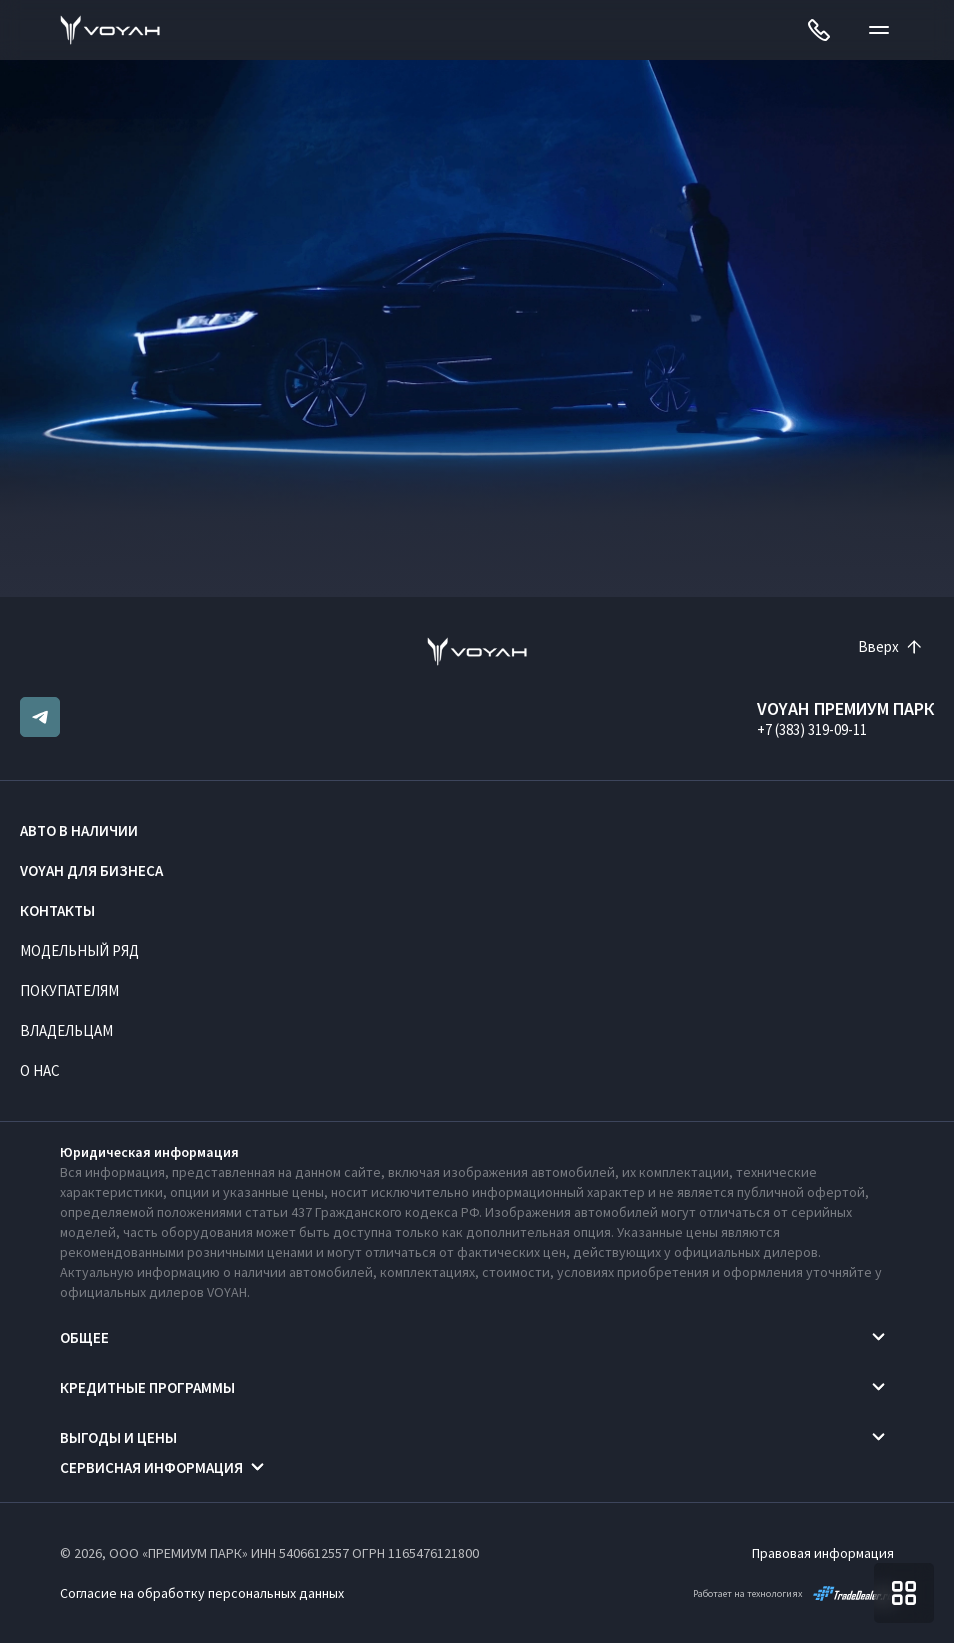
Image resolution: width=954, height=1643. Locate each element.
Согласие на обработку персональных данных (202, 1593)
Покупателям (69, 990)
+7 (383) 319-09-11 (812, 729)
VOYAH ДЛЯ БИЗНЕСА (91, 870)
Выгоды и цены (118, 1437)
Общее (84, 1337)
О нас (40, 1070)
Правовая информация (823, 1553)
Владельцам (66, 1030)
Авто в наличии (79, 830)
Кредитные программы (147, 1387)
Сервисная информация (151, 1467)
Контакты (57, 910)
